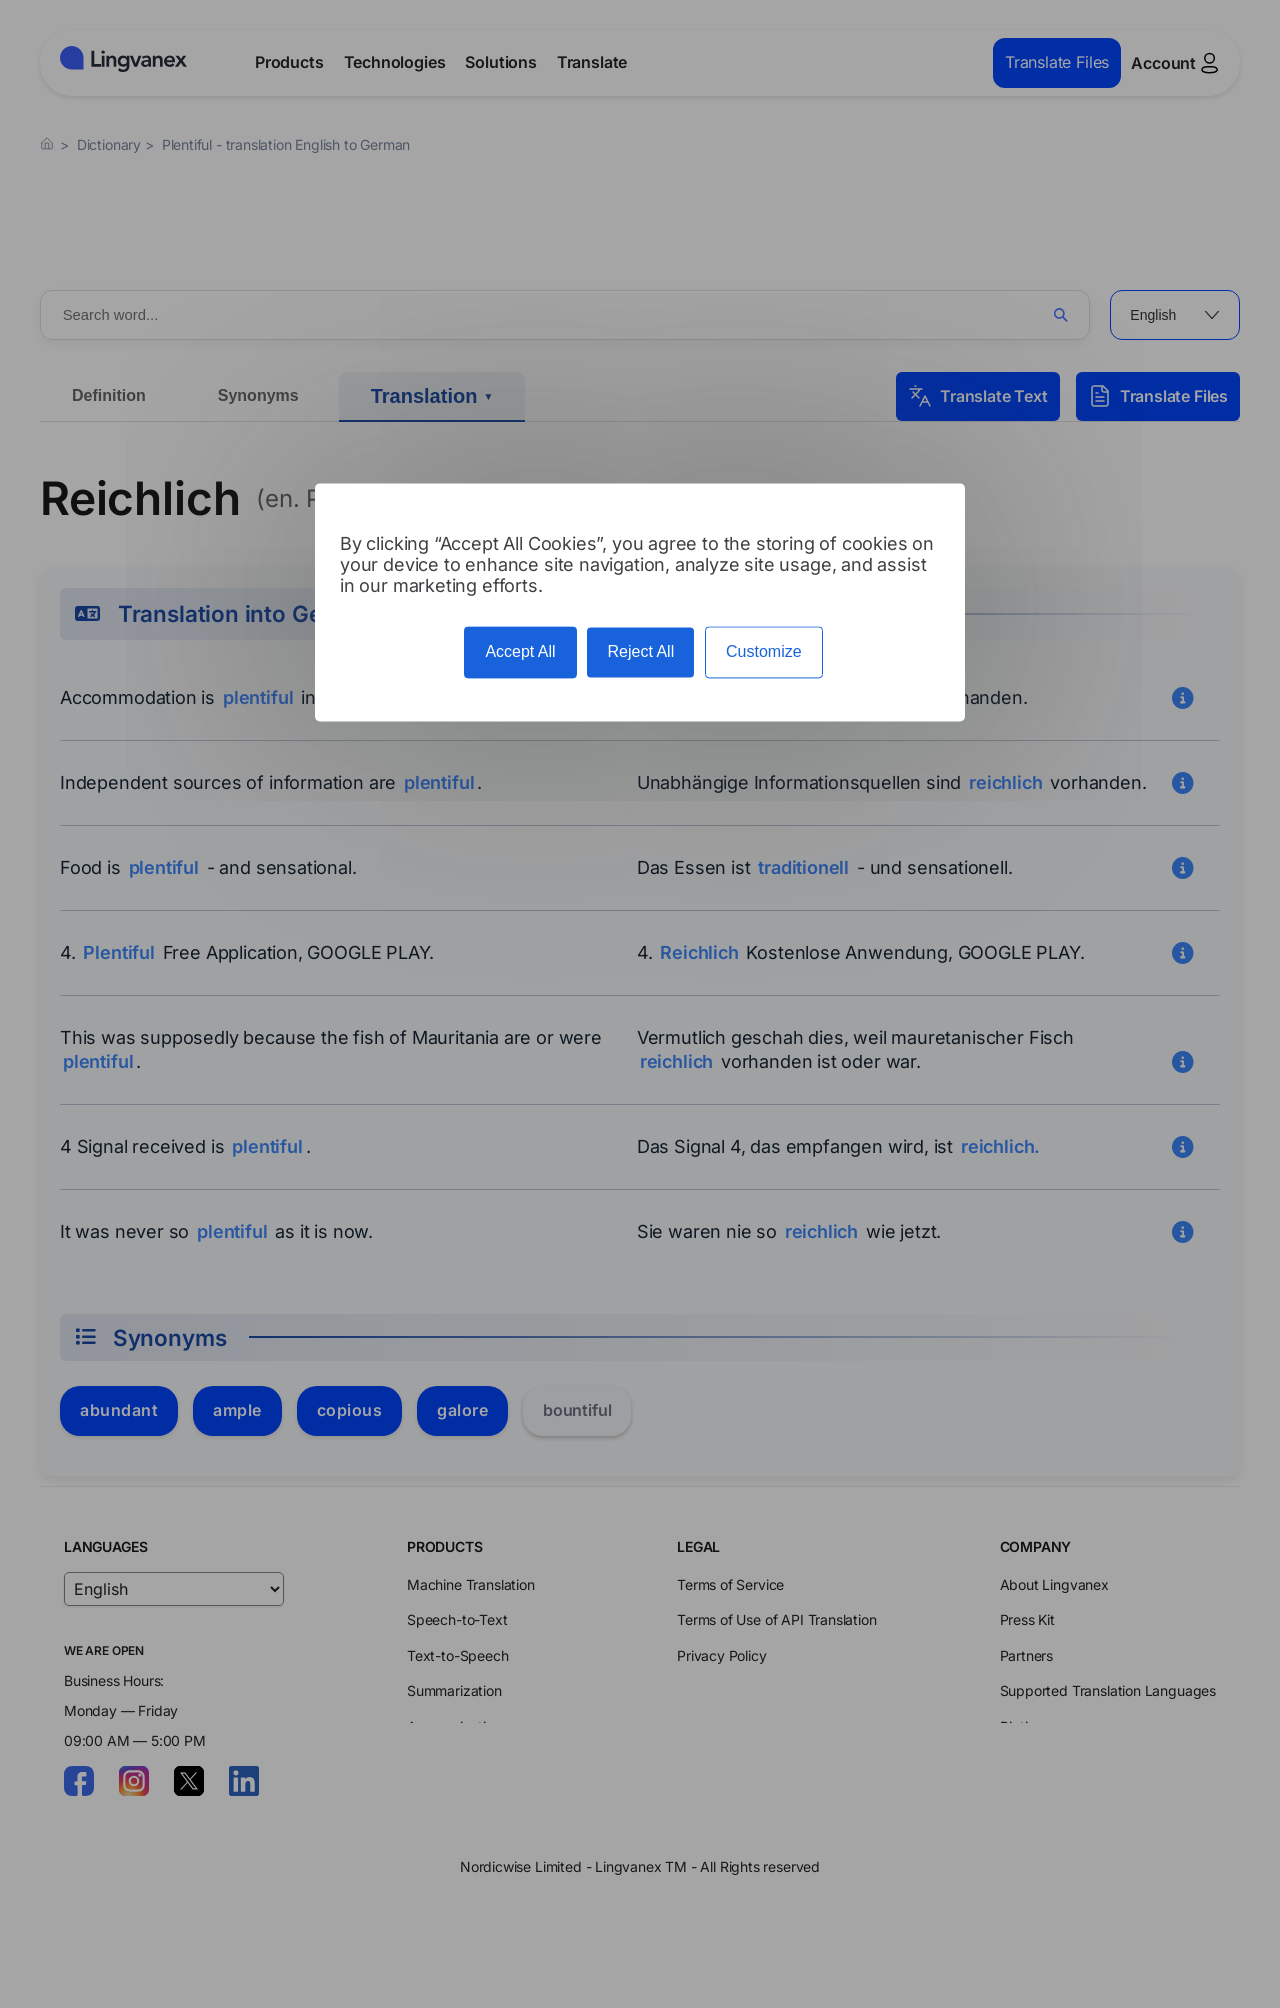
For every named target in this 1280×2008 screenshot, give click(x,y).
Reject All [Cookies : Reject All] (640, 652)
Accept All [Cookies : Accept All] (520, 652)
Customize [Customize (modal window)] (764, 652)
